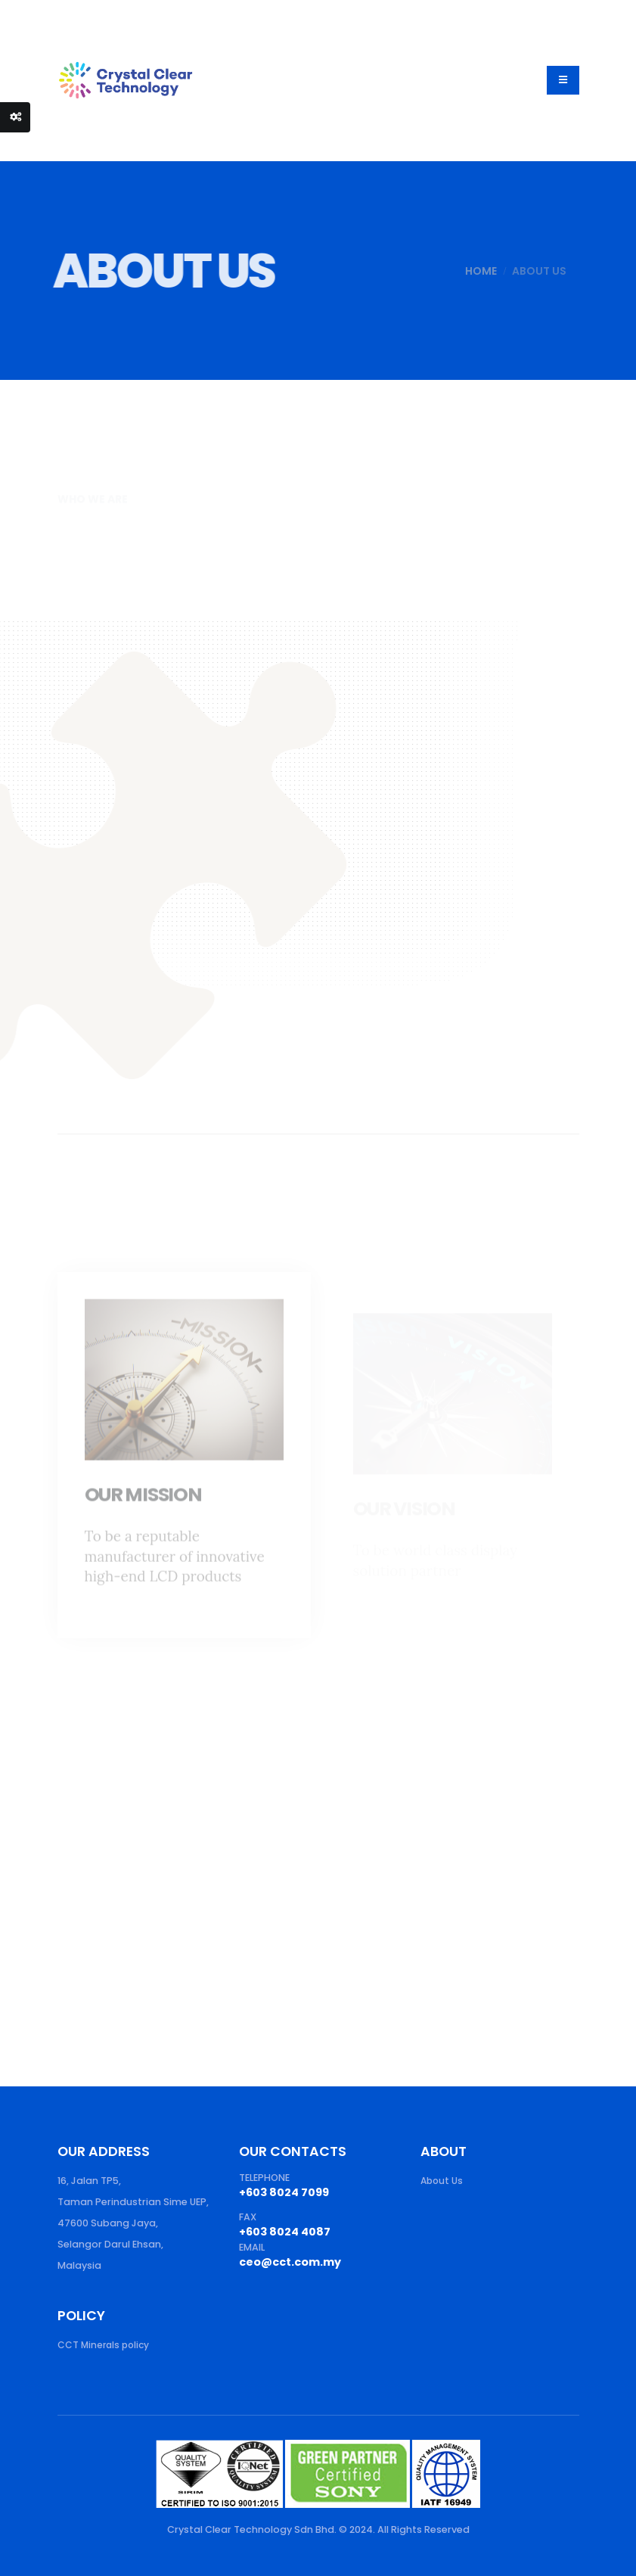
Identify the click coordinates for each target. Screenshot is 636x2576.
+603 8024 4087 (286, 2231)
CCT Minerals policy (105, 2344)
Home (465, 270)
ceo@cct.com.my (294, 2262)
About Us (442, 2180)
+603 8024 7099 (286, 2192)
